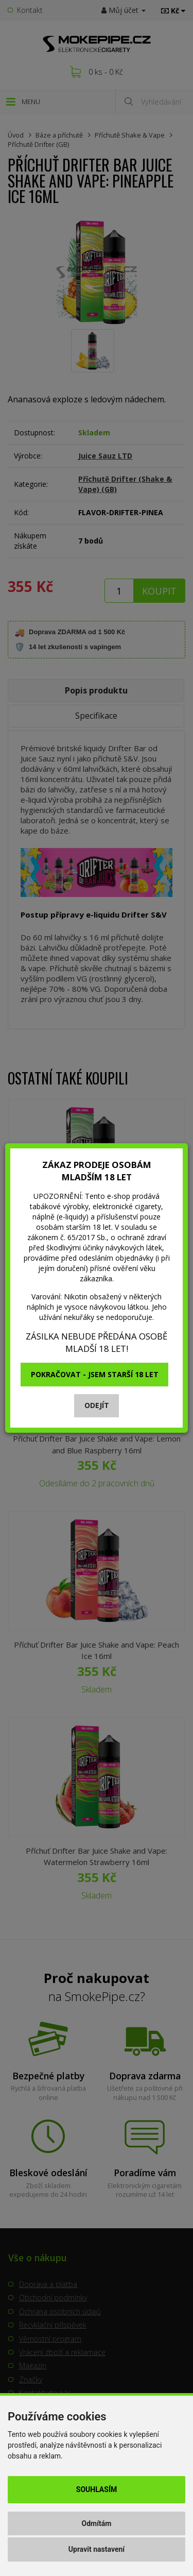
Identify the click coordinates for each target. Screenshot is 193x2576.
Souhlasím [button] (96, 2489)
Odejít (96, 1405)
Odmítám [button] (97, 2523)
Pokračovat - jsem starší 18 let (95, 1374)
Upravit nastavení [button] (96, 2549)
